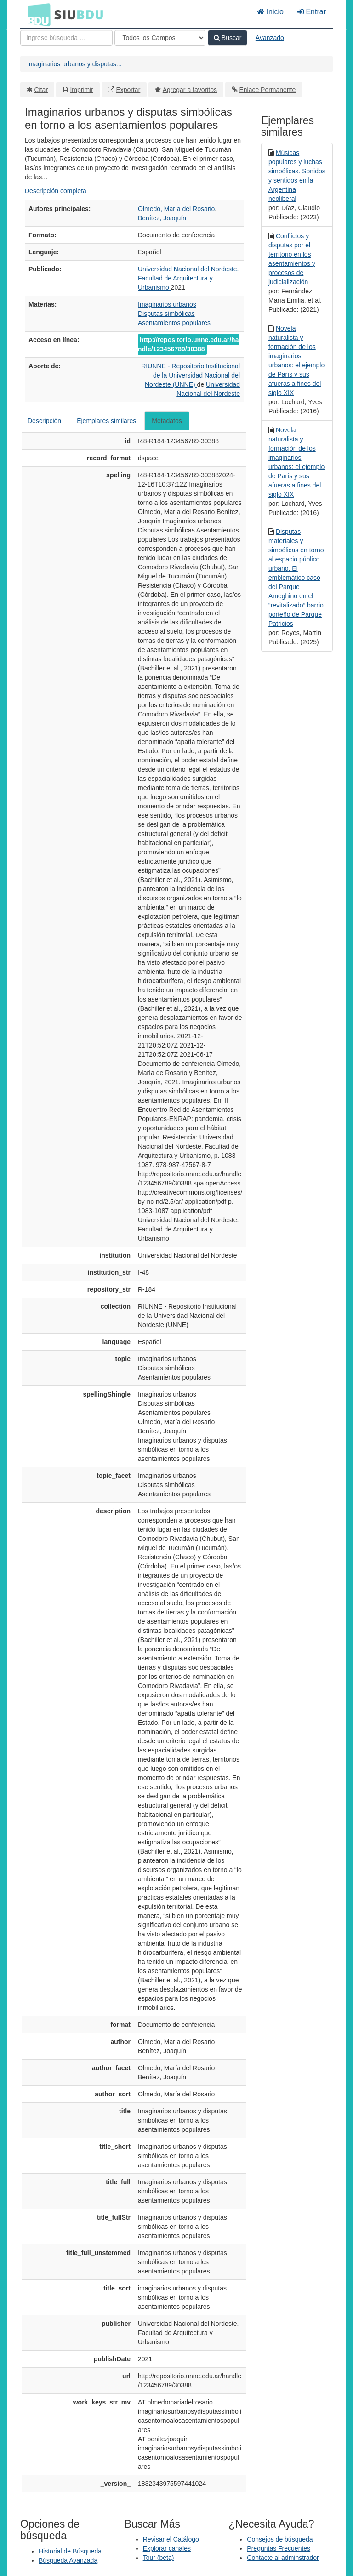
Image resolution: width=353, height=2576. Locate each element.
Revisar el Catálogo (171, 2539)
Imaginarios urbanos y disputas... (74, 64)
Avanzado (270, 37)
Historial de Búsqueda (70, 2551)
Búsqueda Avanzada (68, 2560)
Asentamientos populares (174, 322)
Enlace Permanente (267, 89)
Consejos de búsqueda (280, 2539)
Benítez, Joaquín (162, 218)
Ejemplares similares (106, 420)
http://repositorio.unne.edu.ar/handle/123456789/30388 (188, 344)
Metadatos (167, 420)
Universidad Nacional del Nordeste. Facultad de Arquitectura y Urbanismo (188, 278)
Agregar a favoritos (190, 89)
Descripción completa (55, 191)
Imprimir (81, 89)
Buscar (227, 37)
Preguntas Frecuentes (278, 2548)
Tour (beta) (158, 2557)
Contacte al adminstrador (283, 2557)
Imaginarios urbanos (167, 304)
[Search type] (159, 38)
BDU (37, 14)
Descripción (44, 420)
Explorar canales (167, 2548)
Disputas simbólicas (166, 313)
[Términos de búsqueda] (66, 38)
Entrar (311, 12)
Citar (41, 89)
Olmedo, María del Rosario (176, 208)
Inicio (270, 12)
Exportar (128, 89)
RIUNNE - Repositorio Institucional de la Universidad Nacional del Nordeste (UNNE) (190, 375)
